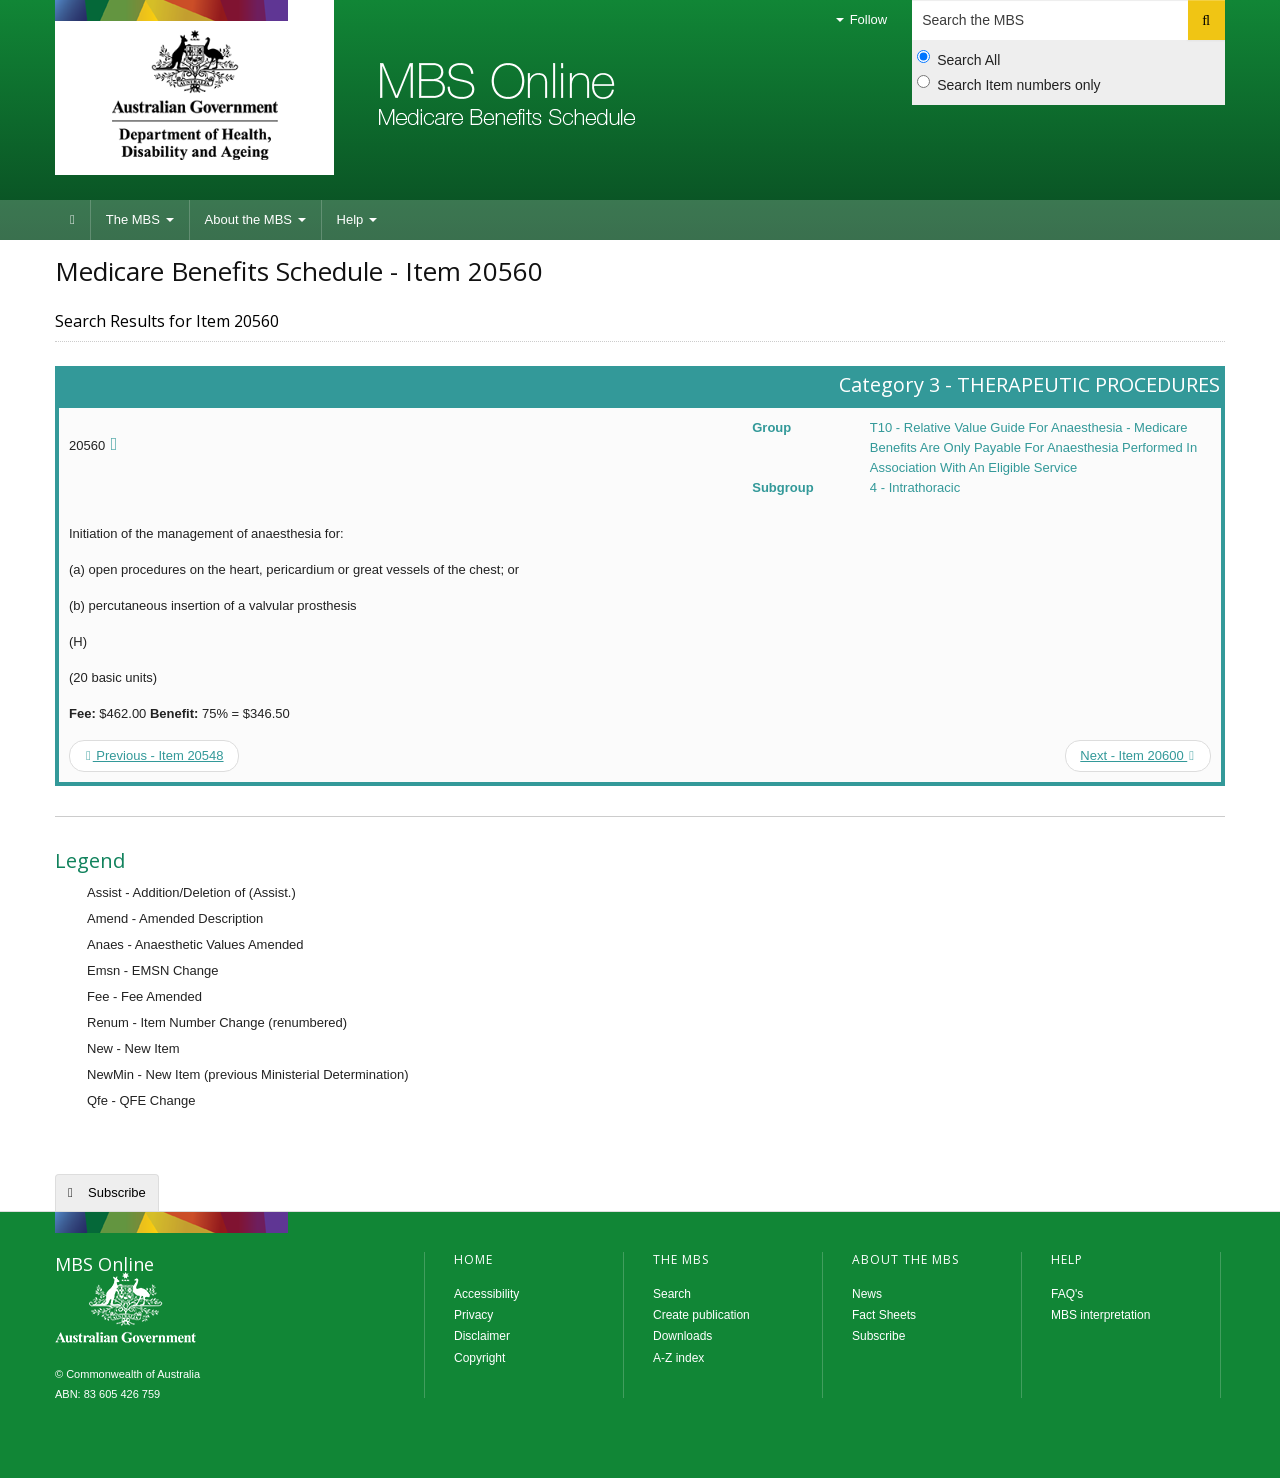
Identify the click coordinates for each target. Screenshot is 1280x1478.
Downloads (682, 1336)
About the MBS (255, 219)
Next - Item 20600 (1137, 755)
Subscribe (117, 1192)
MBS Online (180, 1310)
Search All (958, 59)
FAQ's (1067, 1294)
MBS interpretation (1100, 1315)
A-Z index (678, 1358)
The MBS (140, 219)
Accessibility (486, 1294)
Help (357, 219)
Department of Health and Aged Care (194, 95)
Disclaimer (482, 1336)
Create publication (701, 1315)
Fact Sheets (884, 1315)
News (867, 1294)
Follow (861, 19)
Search (672, 1294)
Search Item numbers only (1008, 84)
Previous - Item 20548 (155, 755)
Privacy (473, 1315)
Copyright (479, 1358)
